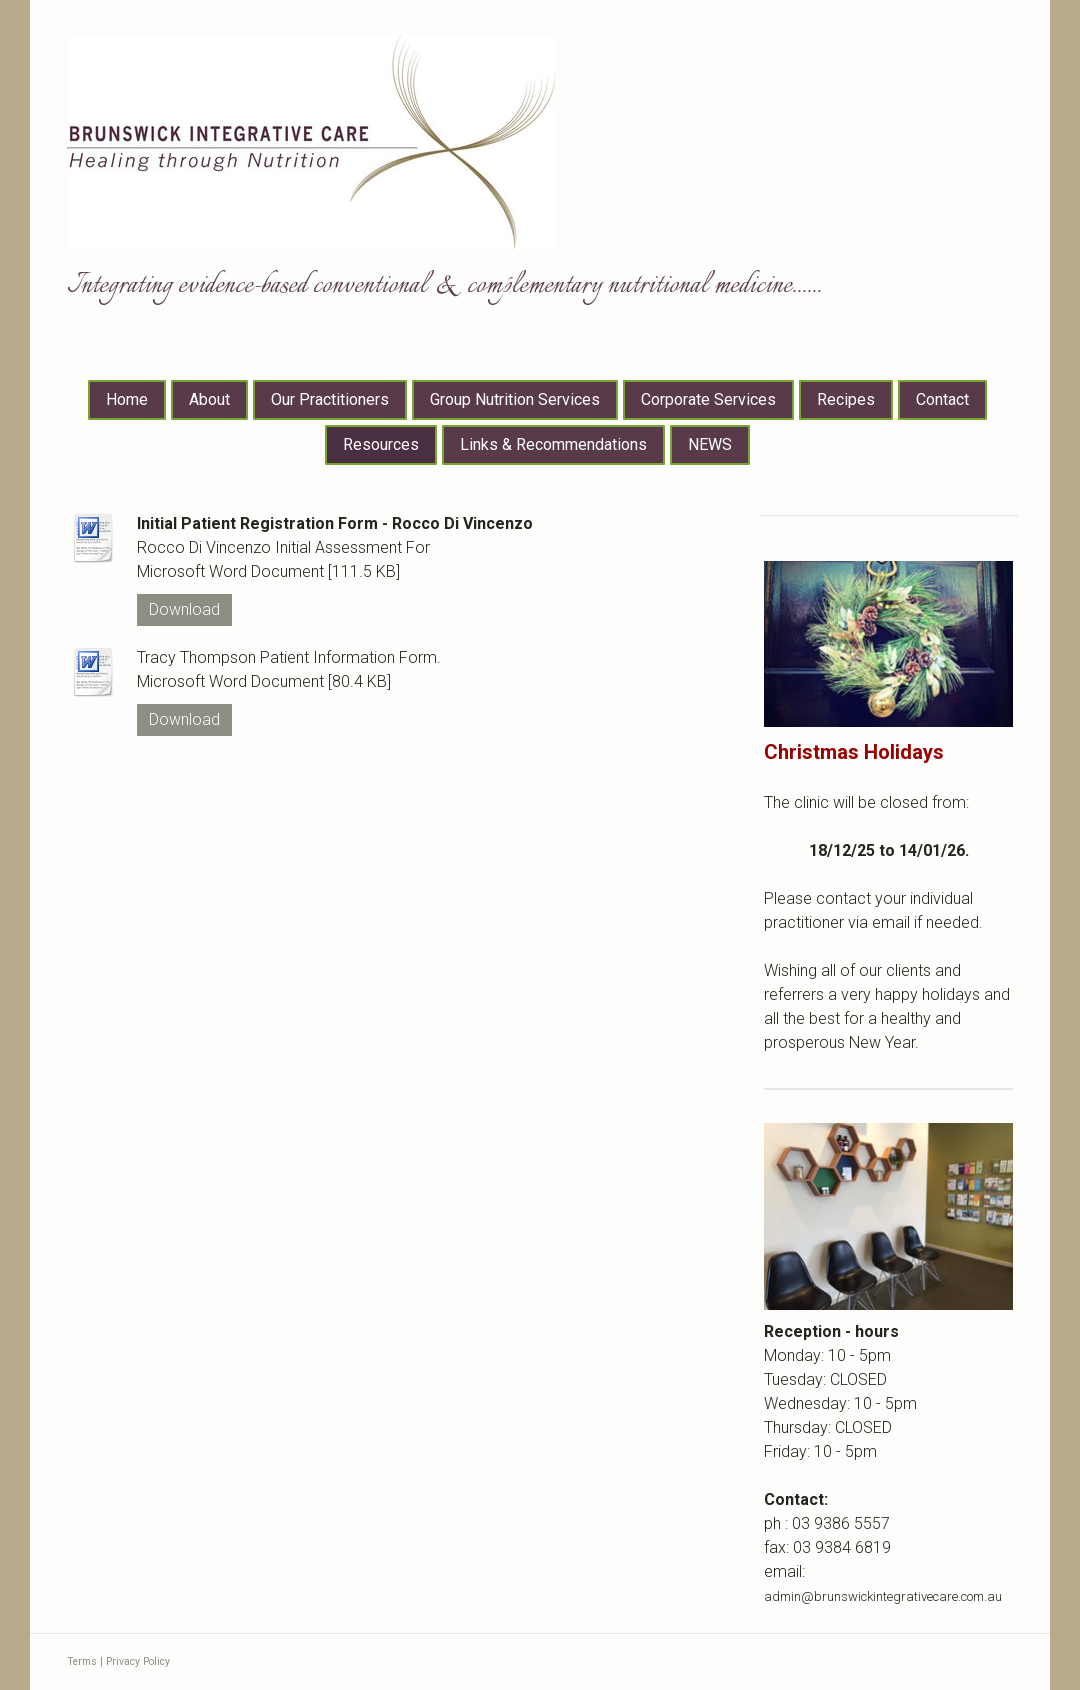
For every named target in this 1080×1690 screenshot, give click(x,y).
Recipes (846, 399)
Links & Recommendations (553, 444)
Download (184, 609)
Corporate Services (708, 399)
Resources (381, 444)
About (209, 399)
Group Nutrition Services (515, 399)
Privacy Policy (138, 1661)
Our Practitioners (330, 399)
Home (127, 399)
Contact (942, 399)
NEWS (710, 444)
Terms (82, 1661)
